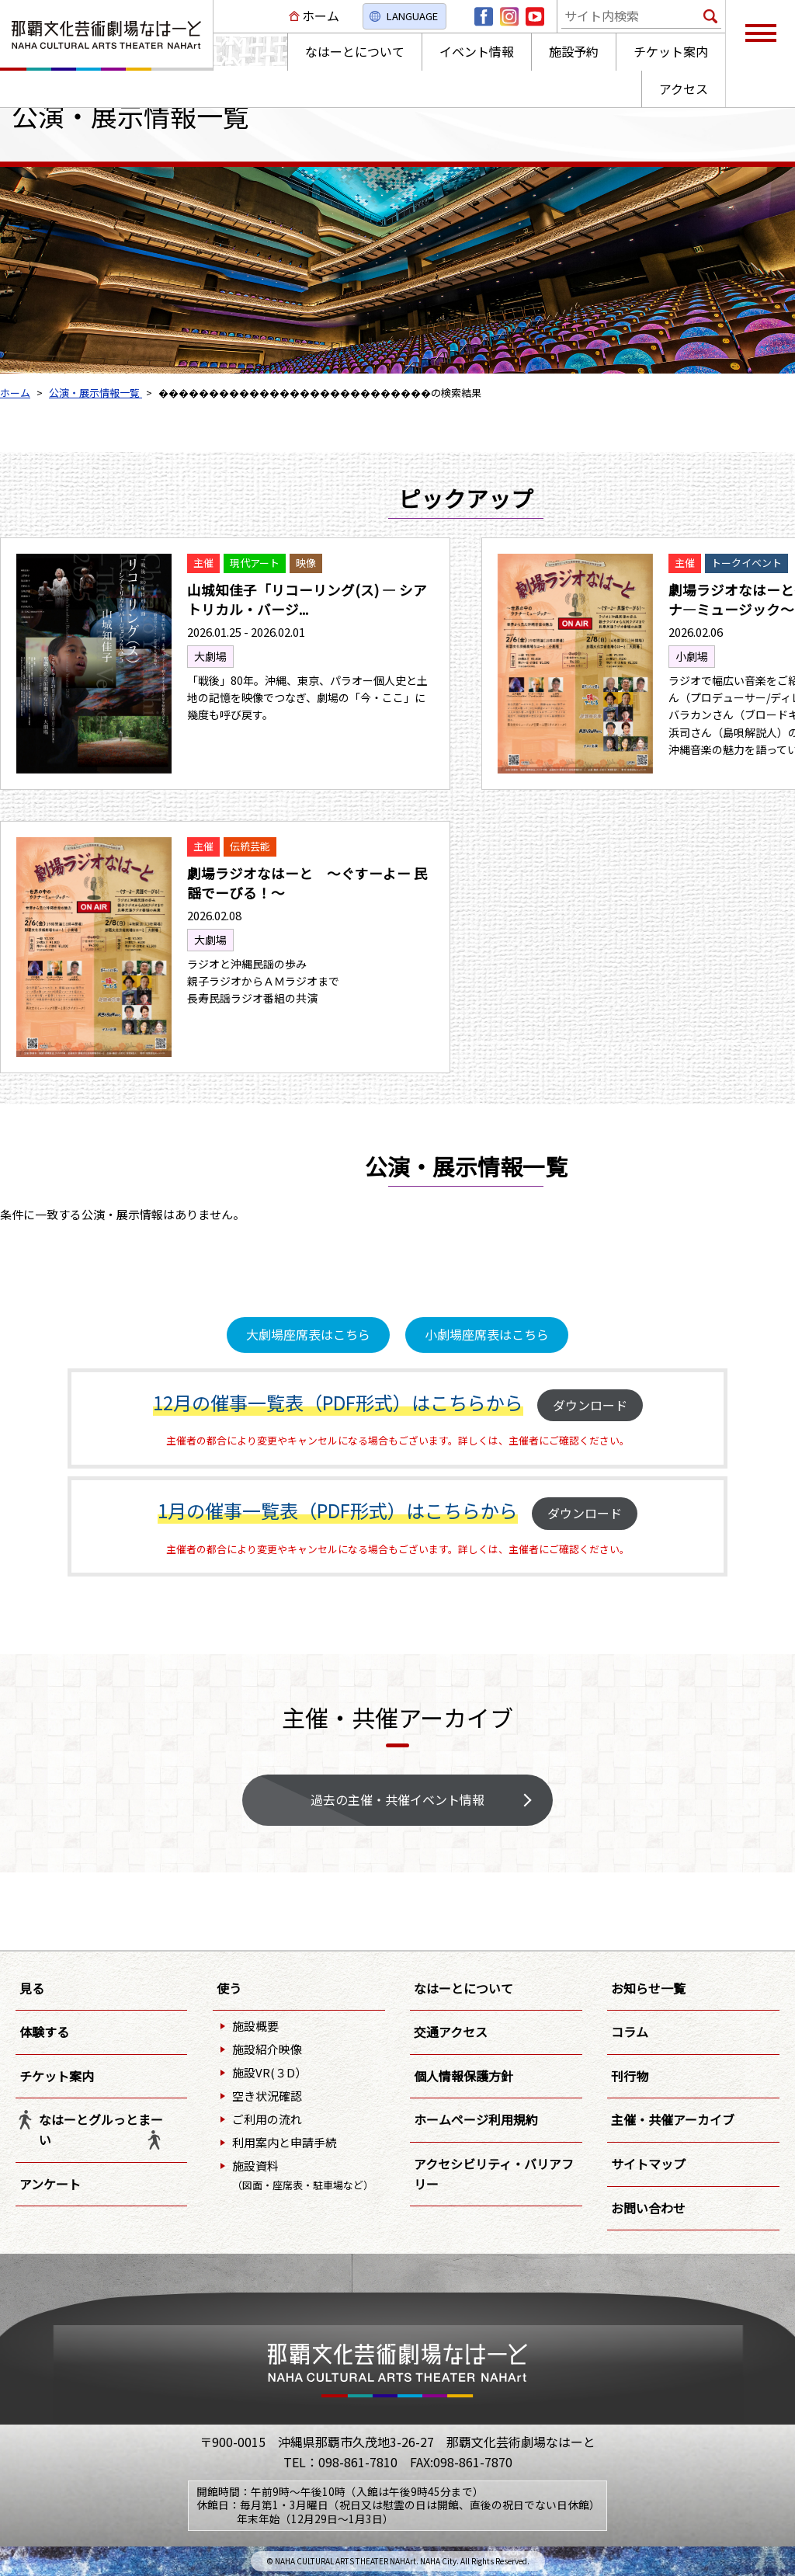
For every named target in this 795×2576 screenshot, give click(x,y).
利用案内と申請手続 (284, 2142)
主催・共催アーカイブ (672, 2119)
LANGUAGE (412, 16)
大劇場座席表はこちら (308, 1334)
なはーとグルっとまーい (101, 2129)
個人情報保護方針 (463, 2076)
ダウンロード (590, 1405)
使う (229, 1988)
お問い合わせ (648, 2208)
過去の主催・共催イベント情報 (397, 1799)
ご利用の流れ (267, 2119)
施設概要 (255, 2026)
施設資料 (302, 2174)
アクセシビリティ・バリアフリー (494, 2173)
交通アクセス (451, 2031)
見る (31, 1988)
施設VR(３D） (269, 2072)
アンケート (50, 2183)
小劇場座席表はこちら (487, 1334)
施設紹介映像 (267, 2049)
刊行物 (629, 2076)
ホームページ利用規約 (476, 2119)
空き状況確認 (267, 2096)
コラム (629, 2031)
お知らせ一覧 (648, 1988)
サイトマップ (648, 2163)
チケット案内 (56, 2076)
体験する (44, 2031)
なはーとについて (463, 1988)
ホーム (320, 15)
